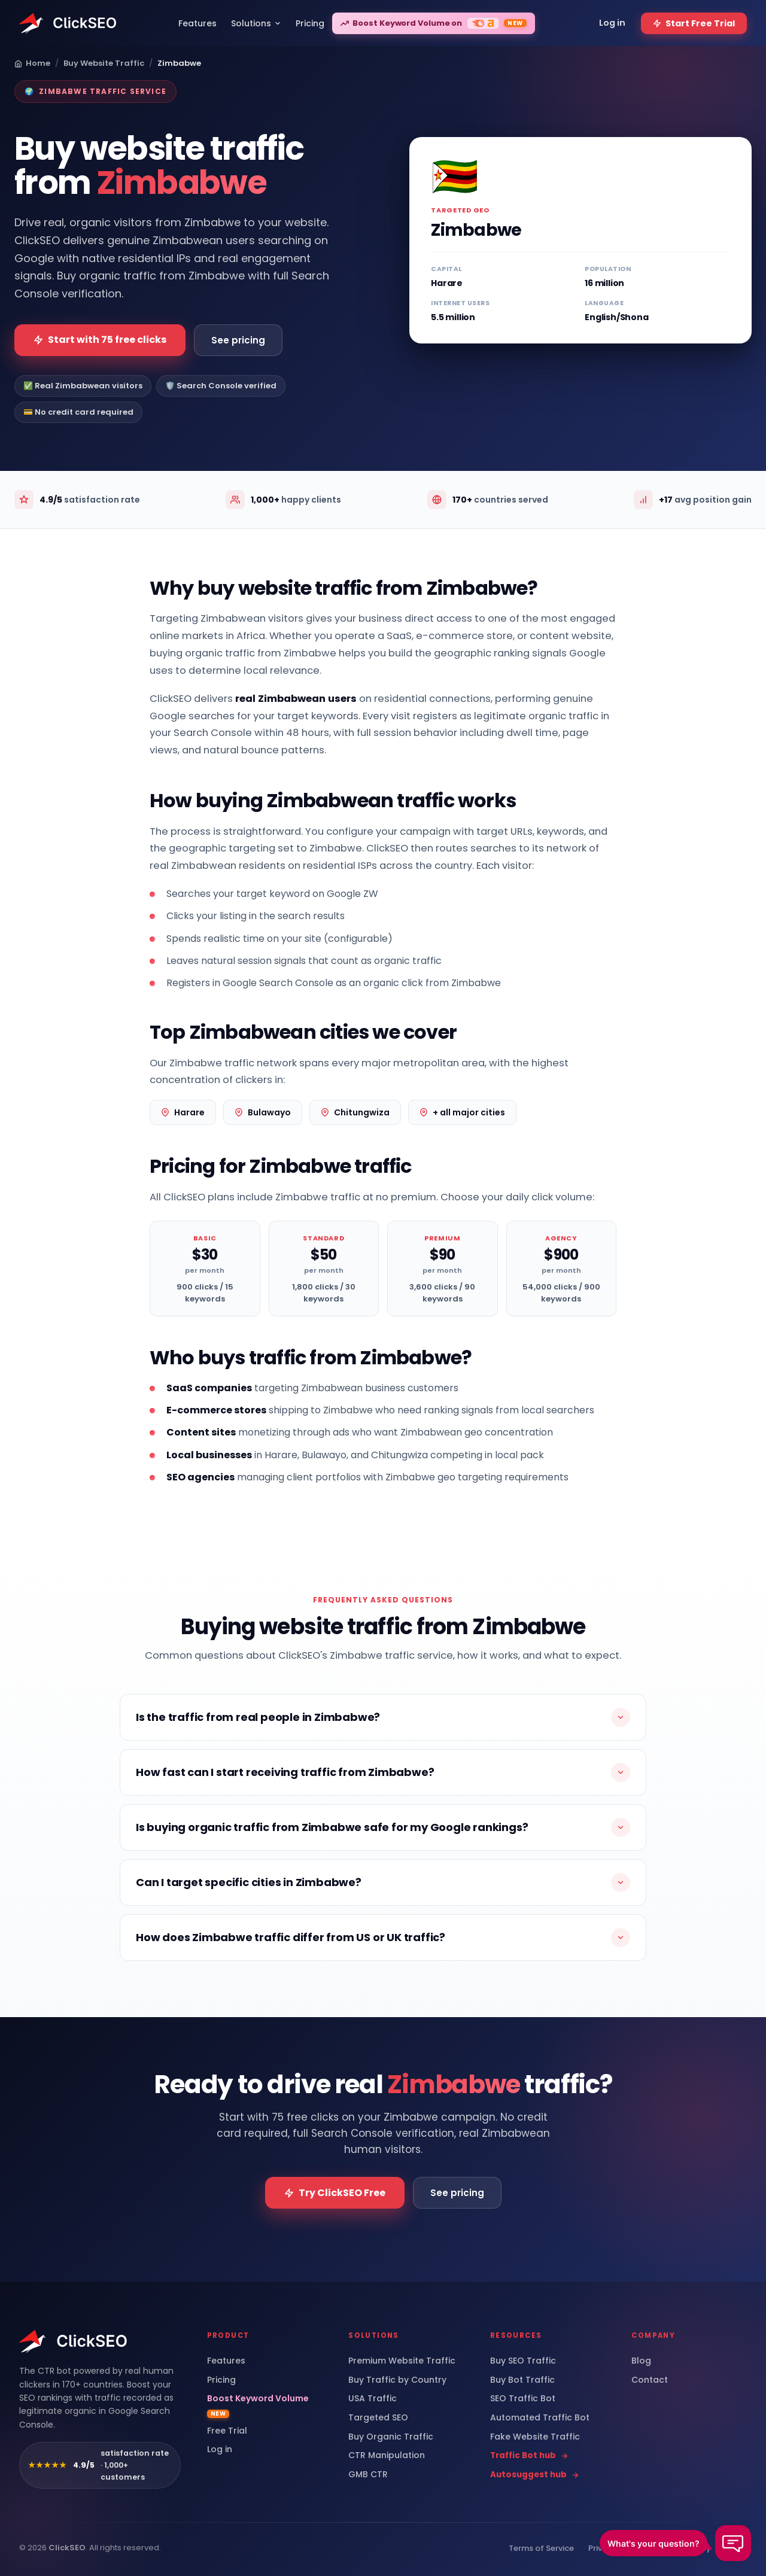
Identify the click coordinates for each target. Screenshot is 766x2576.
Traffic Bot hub (529, 2455)
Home (32, 63)
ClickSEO (67, 2547)
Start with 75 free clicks (100, 339)
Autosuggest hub (534, 2474)
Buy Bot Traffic (522, 2380)
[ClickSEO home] (73, 2341)
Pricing (221, 2380)
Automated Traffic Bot (539, 2417)
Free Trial (227, 2431)
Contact (649, 2380)
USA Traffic (372, 2398)
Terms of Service (541, 2548)
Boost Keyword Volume (258, 2405)
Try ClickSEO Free (334, 2193)
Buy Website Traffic (103, 63)
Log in (219, 2449)
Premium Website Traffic (401, 2361)
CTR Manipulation (386, 2455)
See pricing (238, 340)
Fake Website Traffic (535, 2437)
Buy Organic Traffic (390, 2437)
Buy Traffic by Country (397, 2380)
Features (226, 2361)
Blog (641, 2361)
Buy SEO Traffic (523, 2361)
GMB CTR (368, 2474)
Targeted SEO (378, 2417)
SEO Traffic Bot (522, 2398)
